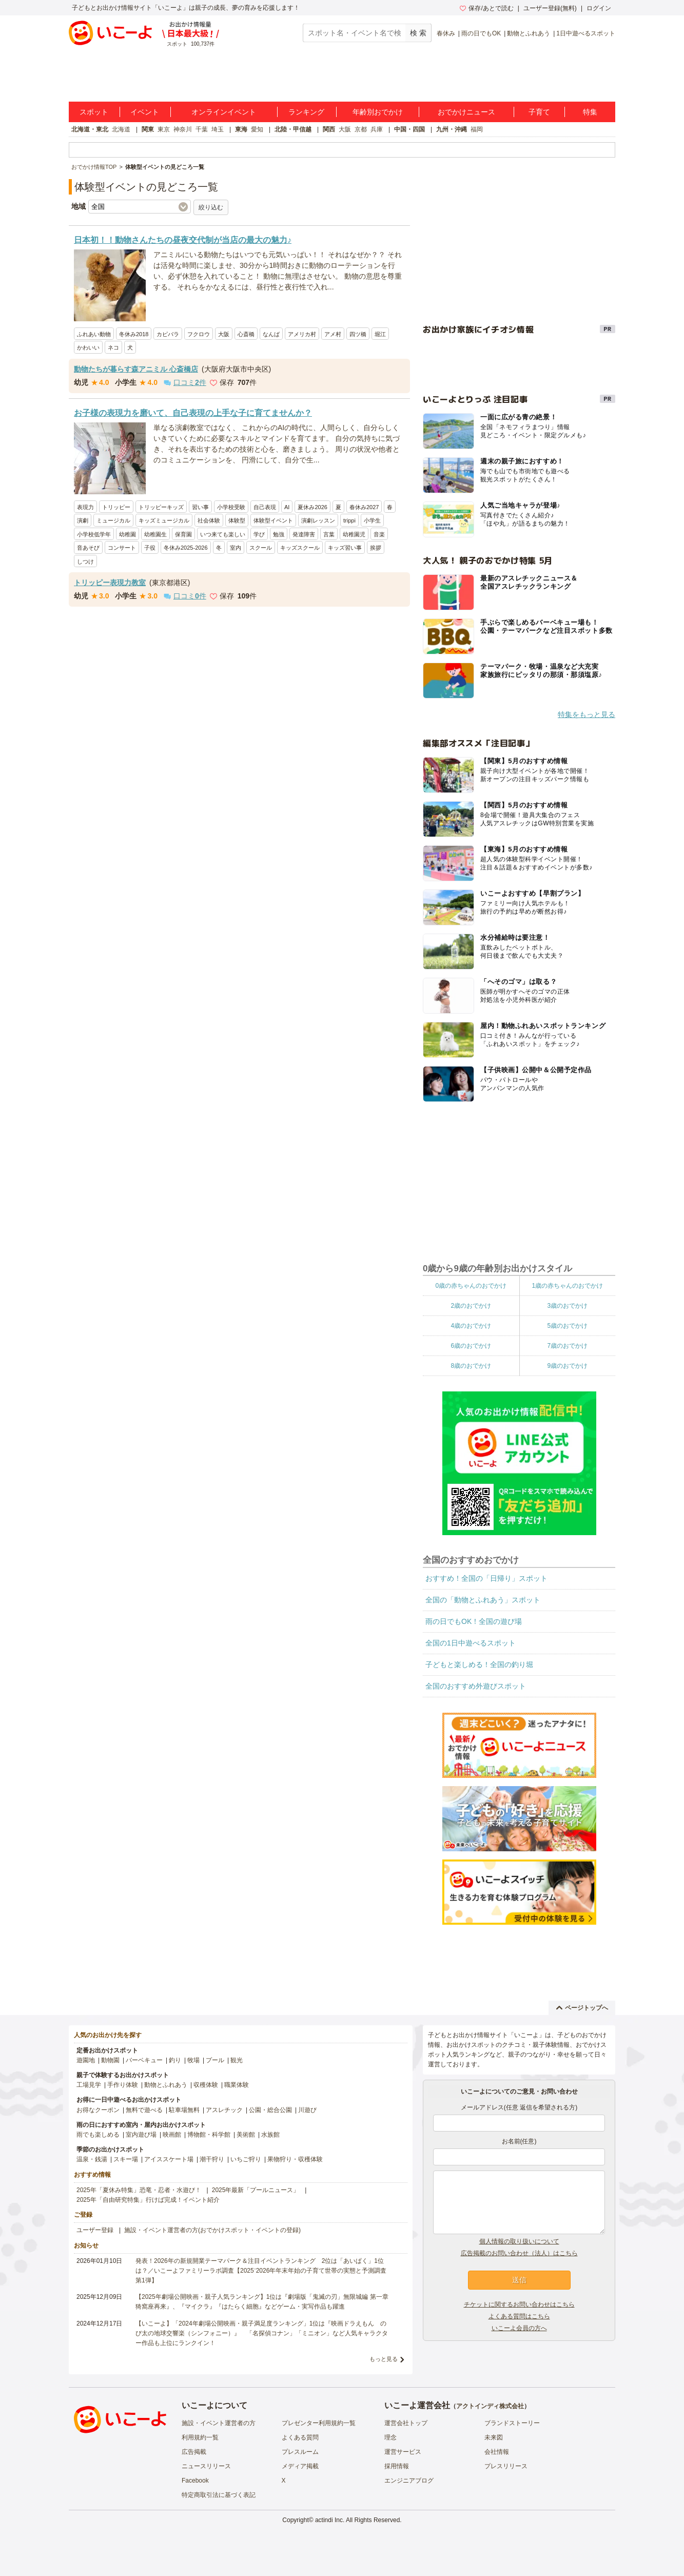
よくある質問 (300, 2437)
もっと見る (383, 2359)
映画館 (172, 2134)
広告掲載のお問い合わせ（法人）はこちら (519, 2253)
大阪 (345, 129)
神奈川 (182, 129)
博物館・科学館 (208, 2134)
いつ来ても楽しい (222, 534)
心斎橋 (246, 334)
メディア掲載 (300, 2466)
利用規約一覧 (200, 2437)
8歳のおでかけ (471, 1365)
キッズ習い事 (345, 548)
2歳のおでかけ (471, 1305)
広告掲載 (194, 2451)
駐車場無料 (184, 2110)
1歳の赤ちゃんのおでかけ (567, 1285)
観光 (236, 2060)
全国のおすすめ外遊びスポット (475, 1686)
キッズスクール (300, 548)
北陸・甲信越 (293, 129)
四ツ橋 (357, 334)
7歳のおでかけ (567, 1345)
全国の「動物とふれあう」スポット (482, 1600)
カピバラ (168, 334)
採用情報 (396, 2466)
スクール (260, 548)
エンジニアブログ (409, 2480)
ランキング (306, 112)
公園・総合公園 (270, 2110)
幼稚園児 (354, 534)
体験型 (236, 520)
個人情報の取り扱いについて (519, 2241)
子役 (149, 548)
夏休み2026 (312, 507)
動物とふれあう (528, 33)
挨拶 (375, 548)
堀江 (380, 334)
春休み (446, 33)
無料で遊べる (144, 2110)
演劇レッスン (318, 520)
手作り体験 (122, 2084)
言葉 (329, 534)
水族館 (270, 2134)
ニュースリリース (206, 2466)
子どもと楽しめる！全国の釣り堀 (479, 1664)
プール (215, 2060)
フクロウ (198, 334)
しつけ (85, 561)
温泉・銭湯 (91, 2159)
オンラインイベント (223, 112)
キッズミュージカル (164, 520)
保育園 (183, 534)
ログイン (599, 8)
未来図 (493, 2437)
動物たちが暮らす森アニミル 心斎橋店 (136, 369)
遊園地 (85, 2060)
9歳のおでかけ (567, 1365)
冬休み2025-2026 (186, 548)
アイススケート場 (168, 2159)
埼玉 (217, 129)
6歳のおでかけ (471, 1345)
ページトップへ (582, 2007)
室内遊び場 (141, 2134)
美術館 (246, 2134)
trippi (349, 520)
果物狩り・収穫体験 (295, 2159)
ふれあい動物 (94, 334)
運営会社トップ (405, 2423)
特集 (590, 112)
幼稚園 (127, 534)
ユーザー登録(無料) (550, 8)
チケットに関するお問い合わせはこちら (519, 2304)
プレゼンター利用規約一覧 (319, 2423)
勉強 (278, 534)
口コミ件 (185, 382)
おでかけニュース (466, 112)
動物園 (110, 2060)
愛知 (257, 129)
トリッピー (116, 507)
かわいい (88, 347)
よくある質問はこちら (519, 2316)
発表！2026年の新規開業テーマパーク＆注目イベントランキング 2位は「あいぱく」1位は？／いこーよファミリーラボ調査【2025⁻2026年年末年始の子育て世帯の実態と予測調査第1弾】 (260, 2270)
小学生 (372, 520)
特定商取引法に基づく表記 (219, 2494)
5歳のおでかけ (567, 1325)
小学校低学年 (94, 534)
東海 (241, 129)
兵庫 (376, 129)
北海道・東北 (89, 129)
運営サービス (402, 2451)
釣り (175, 2060)
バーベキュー (144, 2060)
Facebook (195, 2480)
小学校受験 (231, 507)
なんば (271, 334)
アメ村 (332, 334)
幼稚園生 (155, 534)
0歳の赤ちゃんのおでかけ (470, 1285)
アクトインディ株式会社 (490, 2406)
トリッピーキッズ (161, 507)
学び (259, 534)
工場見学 (88, 2084)
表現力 (85, 507)
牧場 (193, 2060)
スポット (94, 112)
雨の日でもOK (481, 33)
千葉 (202, 129)
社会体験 (209, 520)
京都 (361, 129)
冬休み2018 (133, 334)
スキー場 (125, 2159)
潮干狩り (212, 2159)
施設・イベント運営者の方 (219, 2423)
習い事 (200, 507)
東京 (164, 129)
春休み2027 (364, 507)
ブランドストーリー (512, 2423)
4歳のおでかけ (471, 1325)
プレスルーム (300, 2451)
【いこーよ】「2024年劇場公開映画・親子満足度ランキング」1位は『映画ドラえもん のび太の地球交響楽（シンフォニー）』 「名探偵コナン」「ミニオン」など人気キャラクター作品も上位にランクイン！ (261, 2333)
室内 (235, 548)
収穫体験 (205, 2084)
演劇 (82, 520)
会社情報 (496, 2451)
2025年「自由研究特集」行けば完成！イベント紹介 (148, 2199)
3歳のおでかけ (567, 1305)
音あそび (88, 548)
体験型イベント (273, 520)
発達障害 (303, 534)
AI (286, 507)
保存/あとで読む (486, 8)
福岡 (477, 129)
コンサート (122, 548)
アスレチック (224, 2110)
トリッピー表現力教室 (110, 582)
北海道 (121, 129)
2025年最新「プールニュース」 (256, 2190)
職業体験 (236, 2084)
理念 (390, 2437)
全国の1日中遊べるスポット (470, 1643)
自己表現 (264, 507)
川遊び (307, 2110)
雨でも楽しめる (98, 2134)
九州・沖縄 (451, 129)
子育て (539, 112)
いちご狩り (245, 2159)
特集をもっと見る (586, 714)
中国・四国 (409, 129)
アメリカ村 (302, 334)
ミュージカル (113, 520)
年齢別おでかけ (378, 112)
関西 (329, 129)
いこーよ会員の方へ (519, 2328)
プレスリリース (505, 2466)
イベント (144, 112)
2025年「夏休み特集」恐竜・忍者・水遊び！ (138, 2190)
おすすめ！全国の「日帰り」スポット (486, 1578)
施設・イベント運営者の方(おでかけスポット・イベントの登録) (212, 2230)
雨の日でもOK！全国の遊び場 (473, 1621)
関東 (148, 129)
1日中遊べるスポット (585, 33)
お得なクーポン (98, 2110)
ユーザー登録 (94, 2230)
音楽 (379, 534)
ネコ (113, 347)
